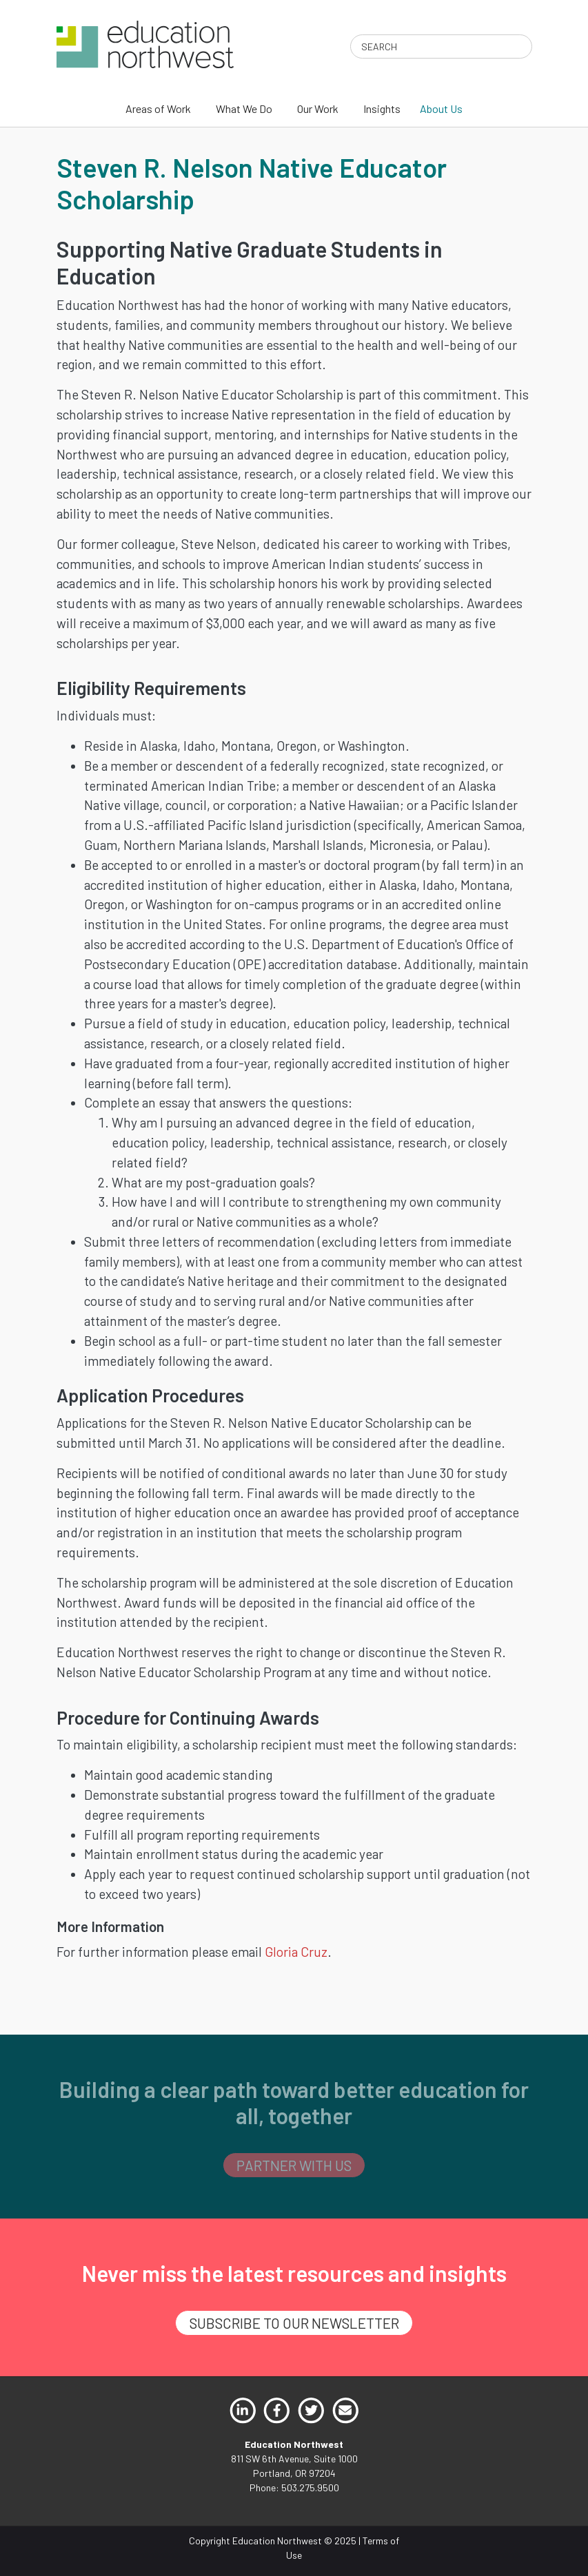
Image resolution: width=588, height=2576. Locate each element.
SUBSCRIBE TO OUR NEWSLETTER (294, 2322)
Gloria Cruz (296, 1952)
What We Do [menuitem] (244, 108)
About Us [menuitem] (441, 108)
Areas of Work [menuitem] (158, 108)
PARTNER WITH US (294, 2165)
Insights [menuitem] (382, 108)
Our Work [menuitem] (317, 108)
